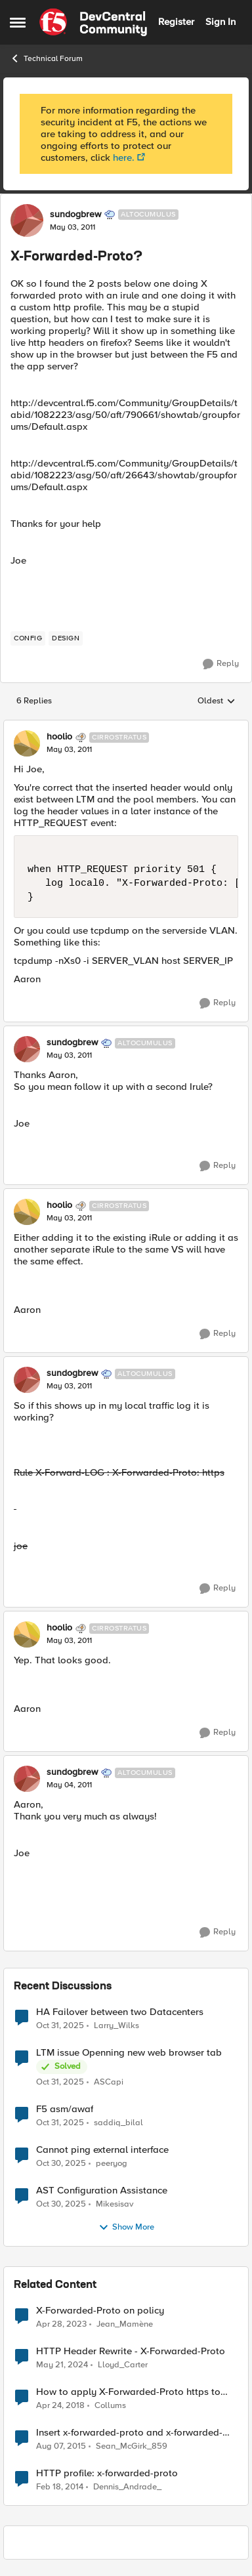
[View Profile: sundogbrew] (26, 220)
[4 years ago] (61, 2324)
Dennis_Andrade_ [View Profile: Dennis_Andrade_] (127, 2487)
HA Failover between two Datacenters (119, 2012)
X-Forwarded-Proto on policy (100, 2310)
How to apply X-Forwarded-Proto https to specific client (128, 2392)
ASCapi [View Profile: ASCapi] (108, 2082)
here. (124, 157)
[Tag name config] (27, 638)
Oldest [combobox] (217, 701)
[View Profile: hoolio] (27, 743)
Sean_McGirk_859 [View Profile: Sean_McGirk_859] (131, 2446)
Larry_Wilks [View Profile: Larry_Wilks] (116, 2025)
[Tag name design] (66, 638)
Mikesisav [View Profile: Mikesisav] (114, 2204)
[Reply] (221, 664)
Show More (126, 2227)
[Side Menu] (17, 22)
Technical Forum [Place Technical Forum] (46, 58)
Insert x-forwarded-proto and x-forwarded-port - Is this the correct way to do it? (129, 2432)
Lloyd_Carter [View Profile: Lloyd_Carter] (123, 2364)
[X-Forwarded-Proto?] (69, 750)
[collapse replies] (126, 726)
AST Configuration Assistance (101, 2190)
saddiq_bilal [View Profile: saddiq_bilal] (118, 2122)
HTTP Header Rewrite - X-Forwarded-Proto (130, 2351)
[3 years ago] (62, 2364)
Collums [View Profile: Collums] (110, 2405)
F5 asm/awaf (64, 2109)
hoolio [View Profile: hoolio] (59, 737)
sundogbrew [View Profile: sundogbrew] (75, 214)
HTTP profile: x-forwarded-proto (107, 2473)
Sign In (220, 22)
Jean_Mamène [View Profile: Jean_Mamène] (124, 2324)
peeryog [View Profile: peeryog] (111, 2163)
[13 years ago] (59, 2487)
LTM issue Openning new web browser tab (129, 2052)
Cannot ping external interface (102, 2149)
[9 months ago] (60, 2025)
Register (176, 22)
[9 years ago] (60, 2405)
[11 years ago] (61, 2446)
